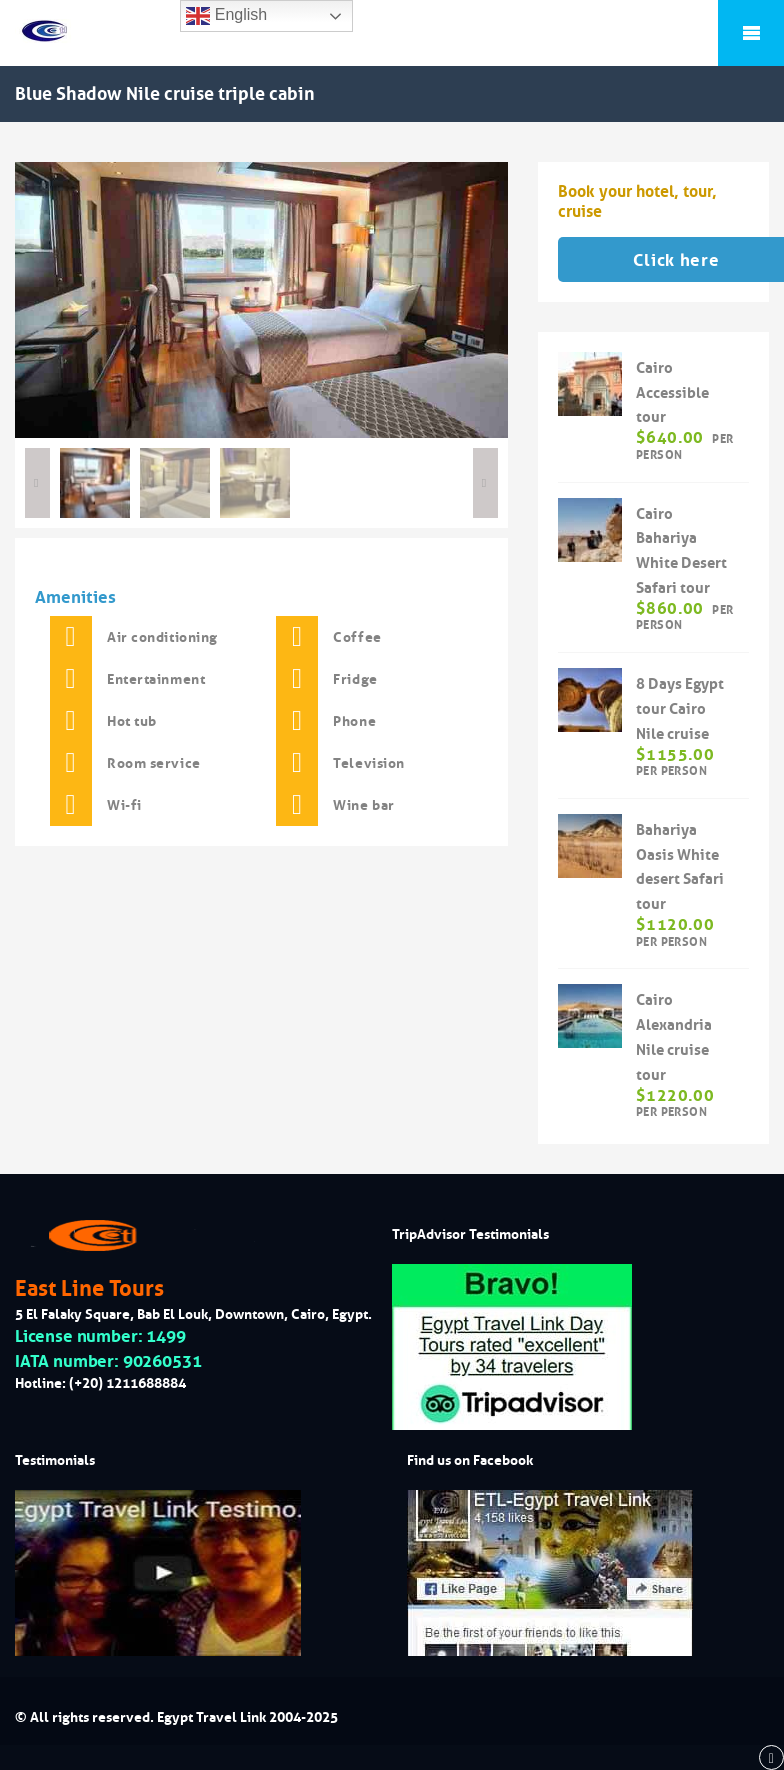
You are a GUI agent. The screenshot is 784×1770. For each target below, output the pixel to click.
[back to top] (771, 1758)
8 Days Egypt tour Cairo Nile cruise (680, 708)
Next (485, 483)
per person (685, 446)
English (226, 16)
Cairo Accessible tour (672, 392)
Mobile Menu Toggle (751, 33)
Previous (37, 483)
